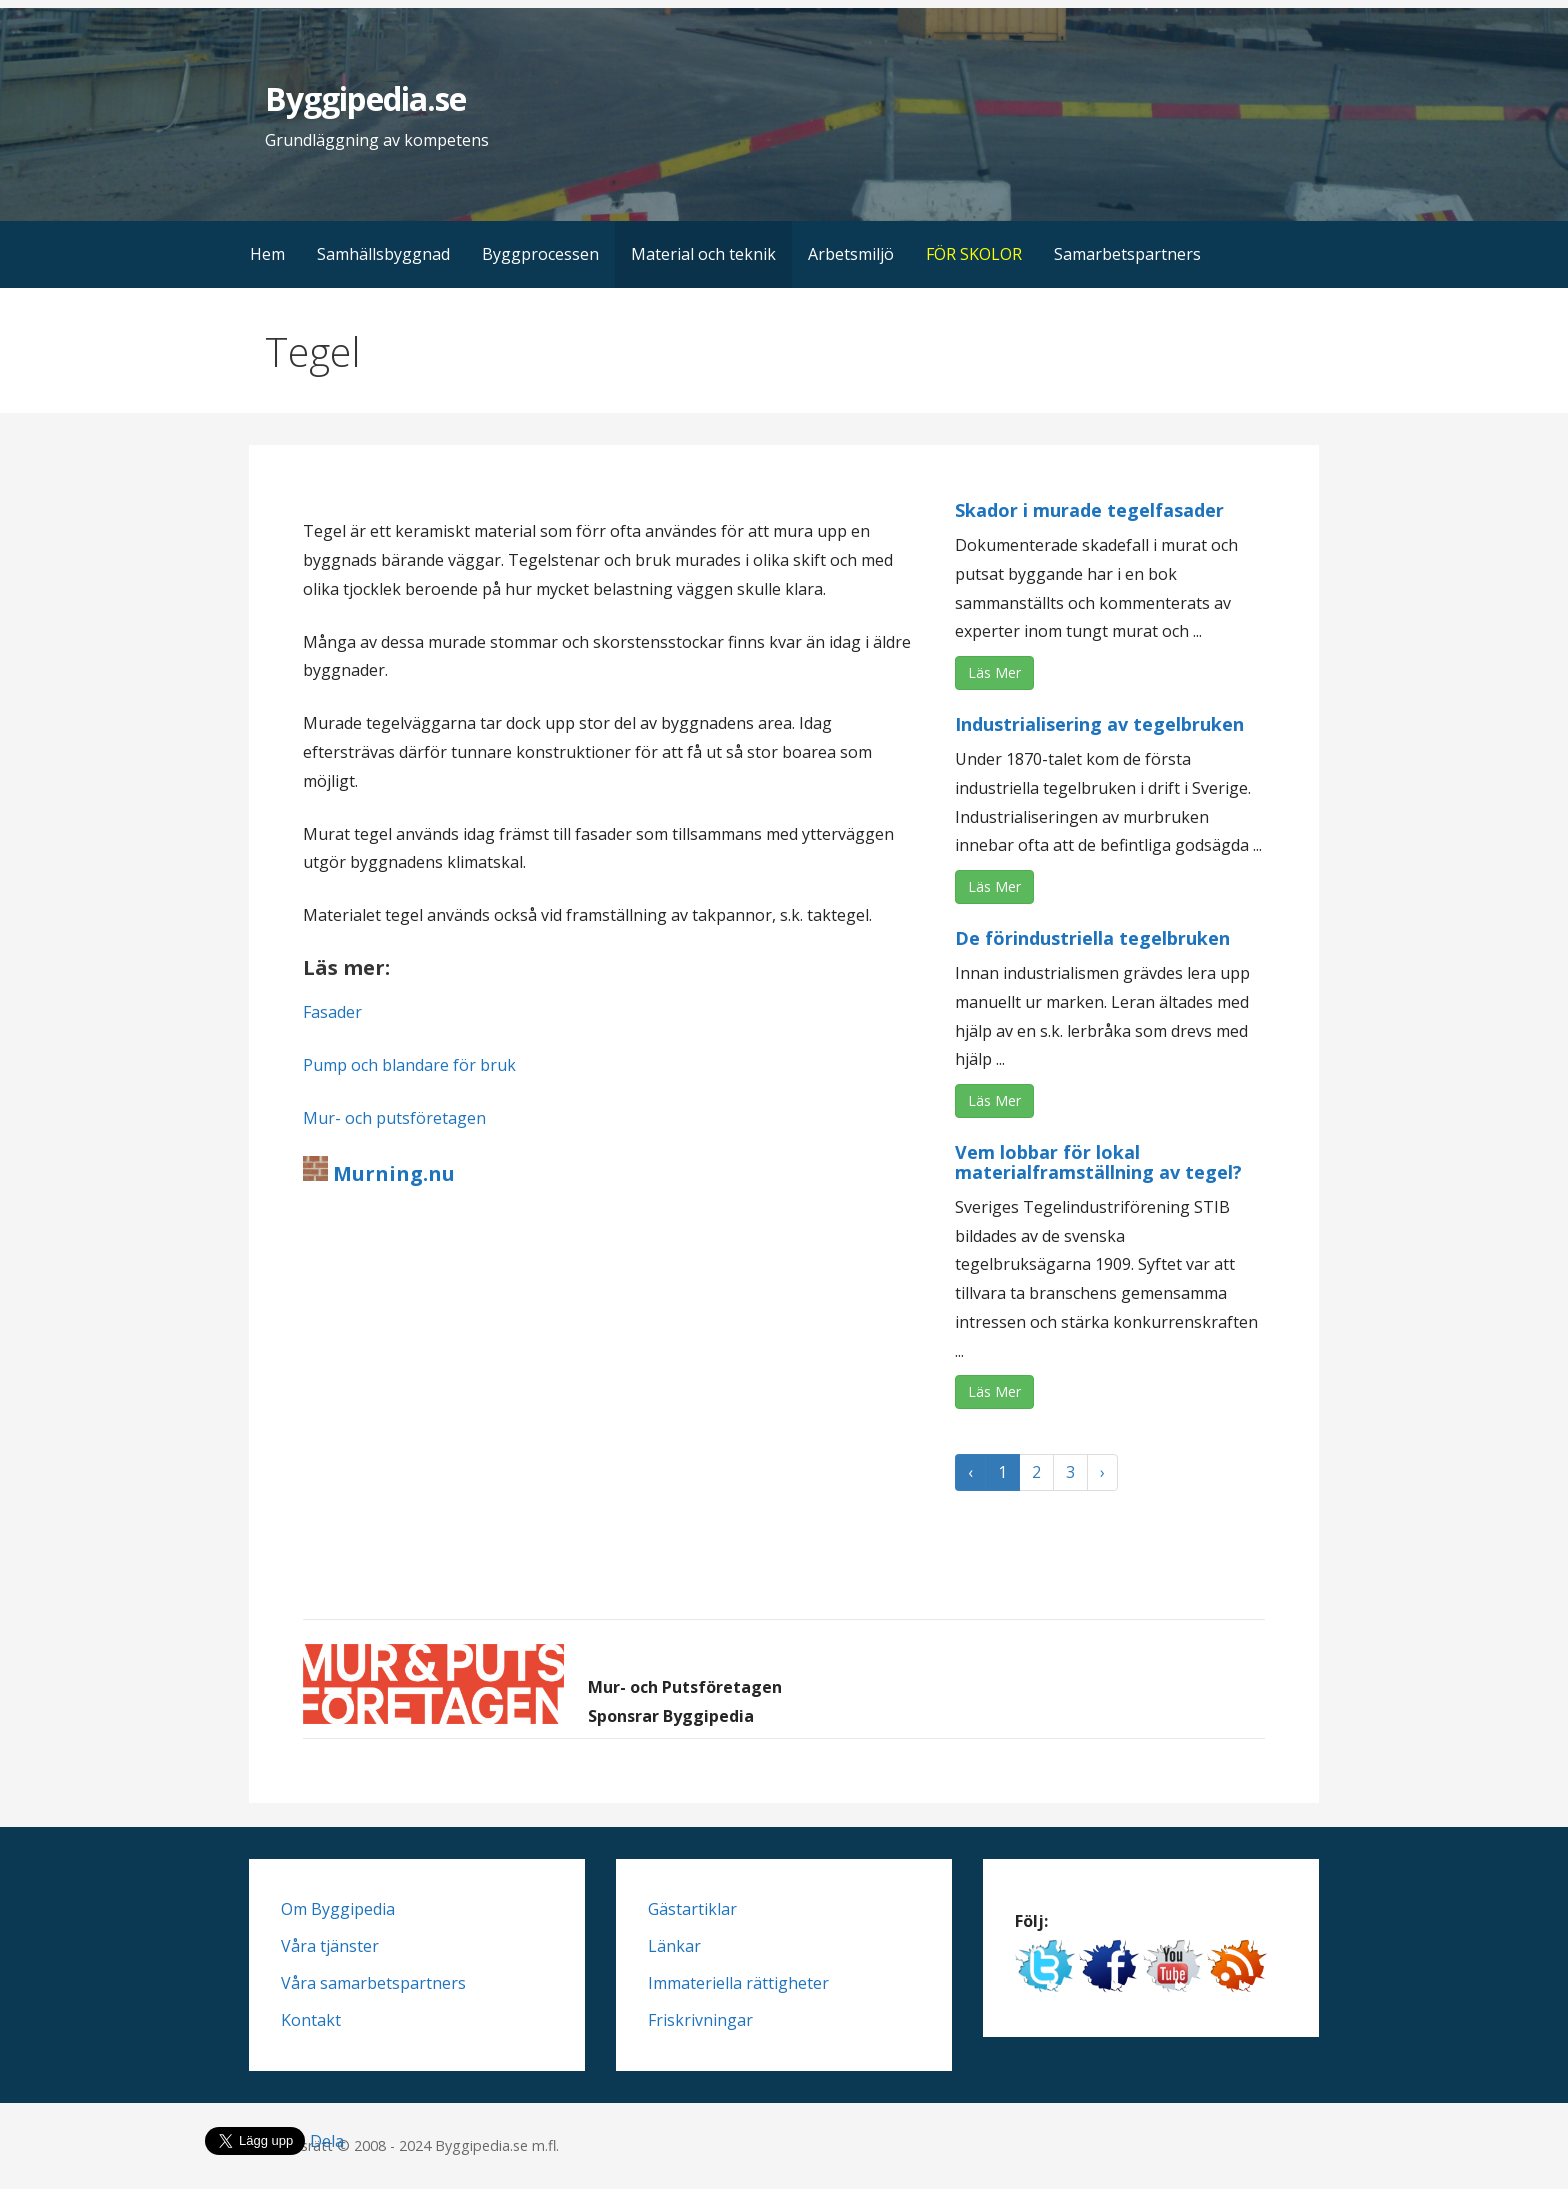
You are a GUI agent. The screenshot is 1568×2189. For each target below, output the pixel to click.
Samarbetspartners (1127, 254)
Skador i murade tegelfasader (1089, 510)
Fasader (332, 1012)
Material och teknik (703, 254)
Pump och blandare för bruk (409, 1065)
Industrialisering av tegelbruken (1099, 724)
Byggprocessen (540, 254)
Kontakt (311, 2020)
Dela (327, 2141)
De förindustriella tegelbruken (1092, 938)
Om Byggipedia (338, 1909)
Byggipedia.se (365, 98)
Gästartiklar (692, 1909)
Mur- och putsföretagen (394, 1118)
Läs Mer (994, 672)
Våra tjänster (330, 1946)
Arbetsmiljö (851, 254)
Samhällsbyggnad (383, 254)
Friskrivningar (700, 2020)
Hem (267, 254)
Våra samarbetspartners (373, 1983)
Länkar (674, 1946)
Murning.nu (391, 1173)
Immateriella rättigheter (738, 1983)
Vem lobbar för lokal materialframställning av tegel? (1098, 1162)
